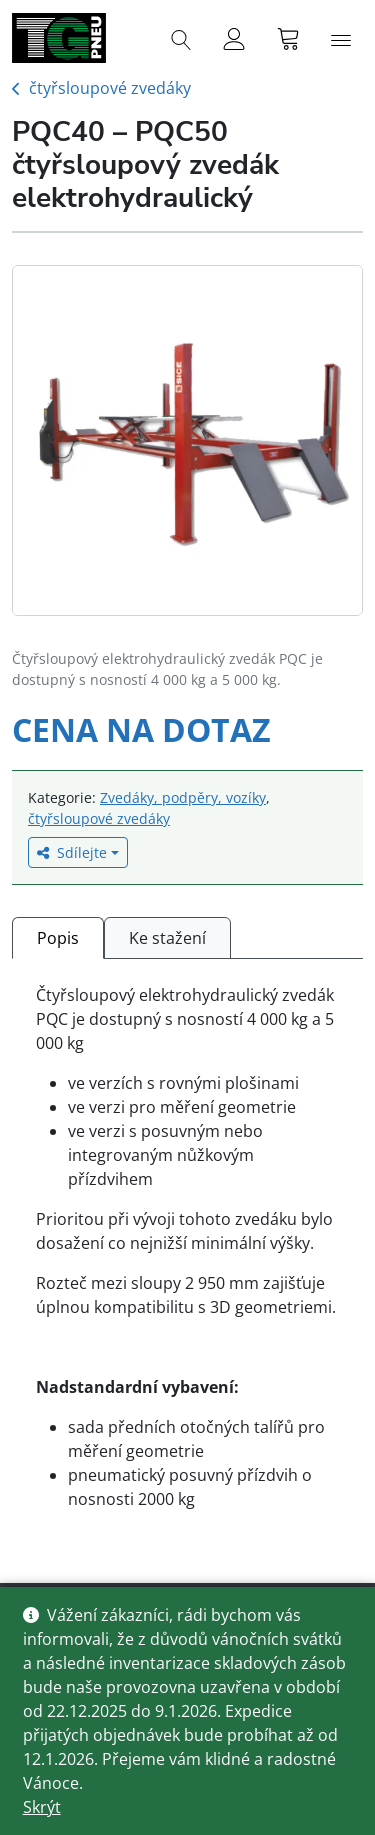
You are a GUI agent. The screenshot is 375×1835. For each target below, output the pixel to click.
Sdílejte (72, 852)
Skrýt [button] (42, 1807)
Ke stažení (167, 938)
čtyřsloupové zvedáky (110, 88)
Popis (58, 938)
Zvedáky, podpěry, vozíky (183, 797)
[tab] (58, 937)
